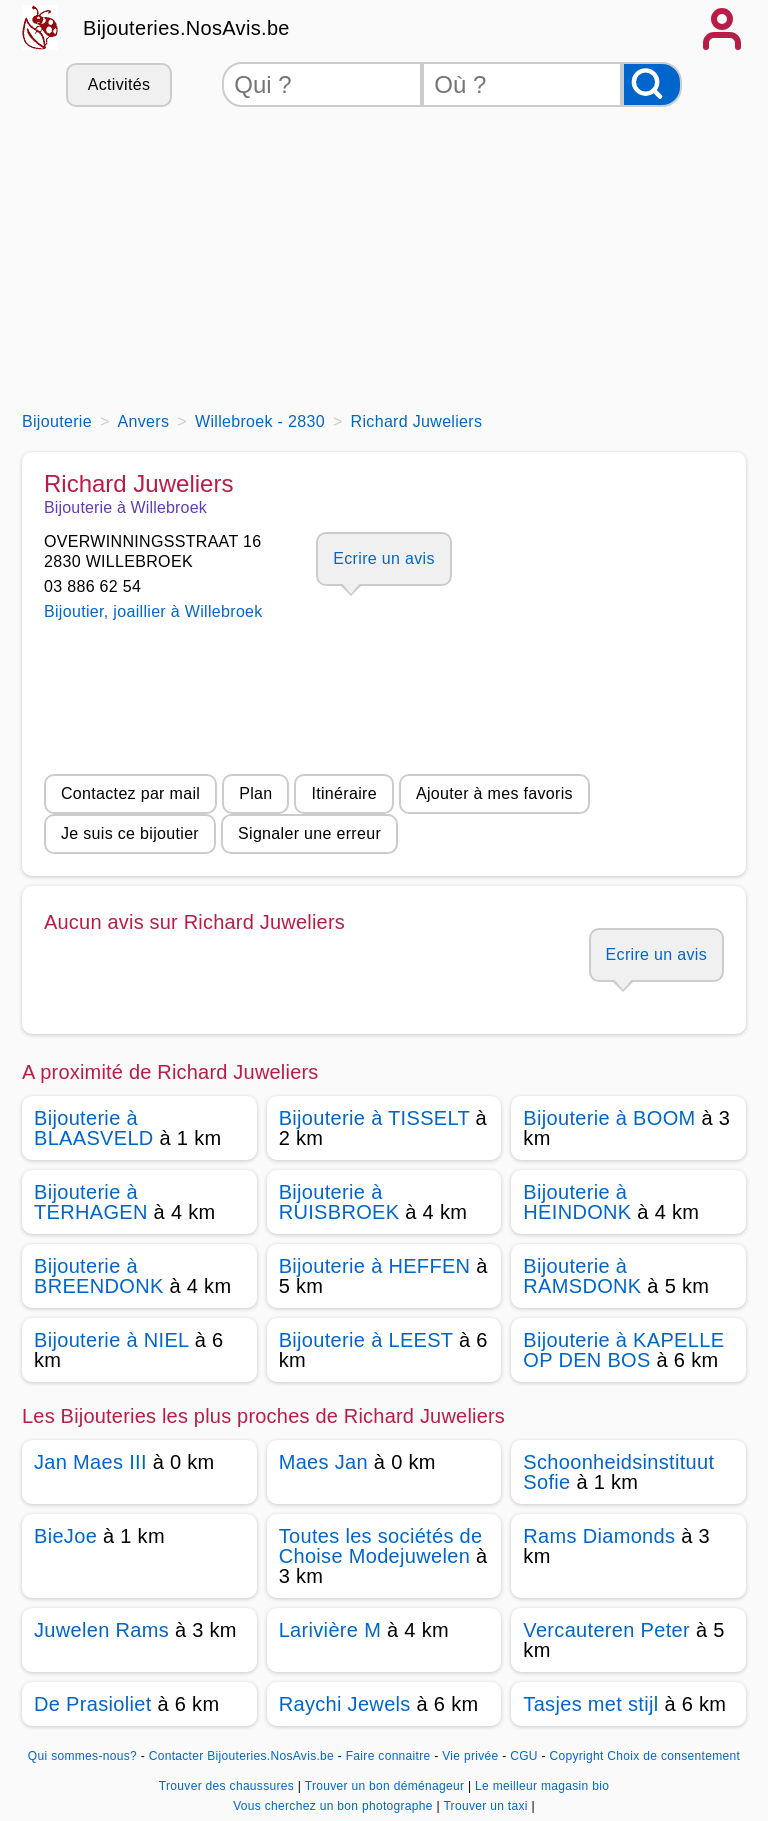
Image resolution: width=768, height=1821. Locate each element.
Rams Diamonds (599, 1536)
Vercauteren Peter (606, 1630)
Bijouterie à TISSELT (374, 1118)
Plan (255, 793)
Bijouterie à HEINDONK (577, 1202)
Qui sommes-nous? (82, 1756)
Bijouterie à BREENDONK (99, 1276)
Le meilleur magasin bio (542, 1786)
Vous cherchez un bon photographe (334, 1806)
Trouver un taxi (487, 1806)
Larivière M (330, 1630)
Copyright (576, 1756)
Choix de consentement (673, 1756)
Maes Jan (323, 1462)
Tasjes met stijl (590, 1704)
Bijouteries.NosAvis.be (186, 28)
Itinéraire (343, 793)
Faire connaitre (388, 1756)
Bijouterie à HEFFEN (375, 1266)
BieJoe (65, 1536)
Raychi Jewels (345, 1704)
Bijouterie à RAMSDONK (582, 1276)
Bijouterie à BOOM (609, 1118)
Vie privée (470, 1756)
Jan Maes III (90, 1462)
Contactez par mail (130, 793)
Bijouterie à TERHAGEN (91, 1202)
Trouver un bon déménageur (386, 1786)
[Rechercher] (652, 84)
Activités (119, 84)
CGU (524, 1756)
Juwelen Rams (101, 1630)
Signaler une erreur (309, 833)
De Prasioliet (93, 1704)
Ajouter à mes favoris (494, 793)
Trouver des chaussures (228, 1786)
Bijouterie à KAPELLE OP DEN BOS (623, 1350)
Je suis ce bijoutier (130, 833)
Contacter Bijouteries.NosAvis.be (241, 1756)
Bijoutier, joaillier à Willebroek (153, 611)
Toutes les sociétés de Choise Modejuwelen (381, 1546)
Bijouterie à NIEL (111, 1340)
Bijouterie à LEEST (366, 1340)
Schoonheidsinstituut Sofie (618, 1472)
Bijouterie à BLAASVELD (94, 1128)
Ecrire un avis (383, 558)
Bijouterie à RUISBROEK (339, 1202)
